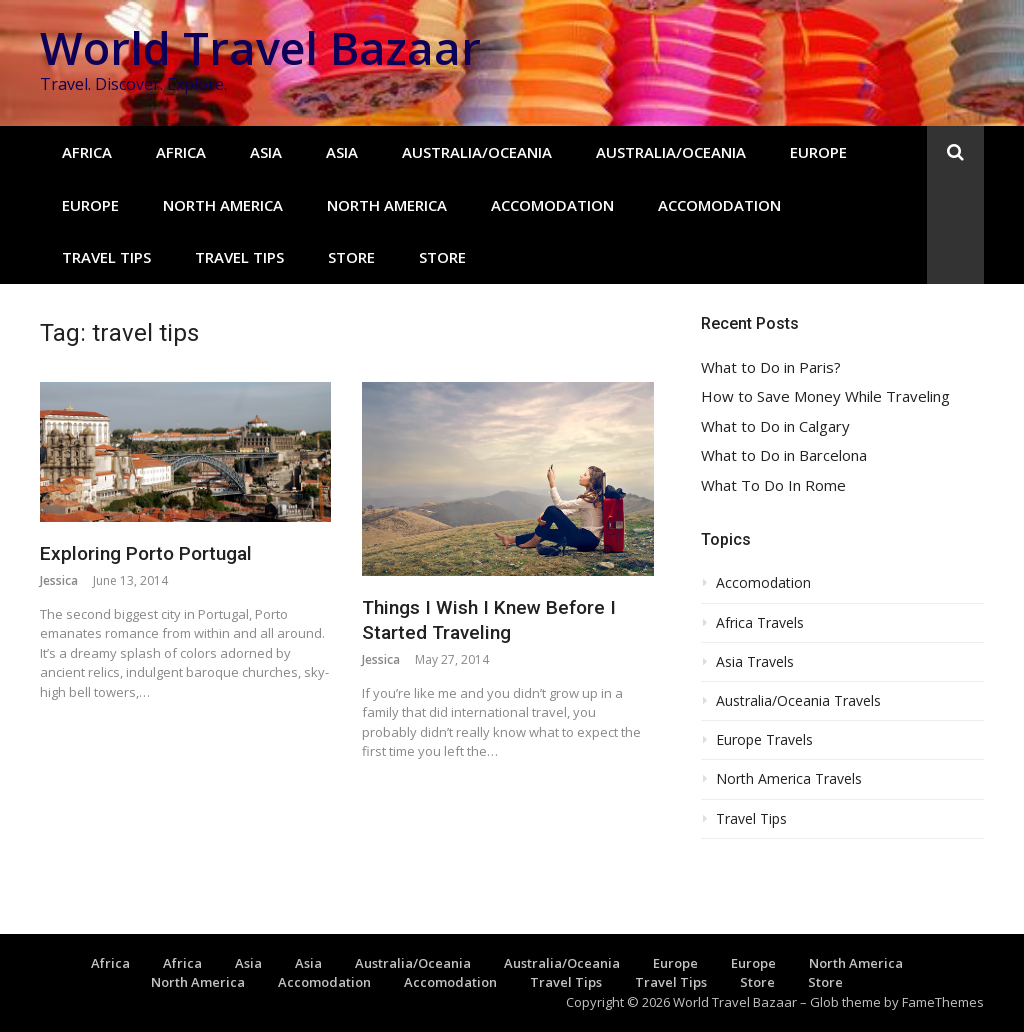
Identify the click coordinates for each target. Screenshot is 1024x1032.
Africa (87, 152)
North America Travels (789, 779)
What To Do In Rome (773, 485)
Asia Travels (755, 662)
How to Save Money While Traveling (825, 396)
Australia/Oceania (477, 152)
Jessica (59, 580)
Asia (266, 152)
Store (351, 257)
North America (223, 205)
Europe (818, 152)
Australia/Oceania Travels (798, 701)
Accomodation (552, 205)
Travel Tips (106, 257)
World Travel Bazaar (260, 47)
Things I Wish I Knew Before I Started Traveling (489, 620)
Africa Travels (760, 623)
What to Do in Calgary (775, 426)
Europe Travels (764, 740)
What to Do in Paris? (771, 367)
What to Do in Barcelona (784, 455)
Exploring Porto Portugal (146, 553)
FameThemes (943, 1002)
